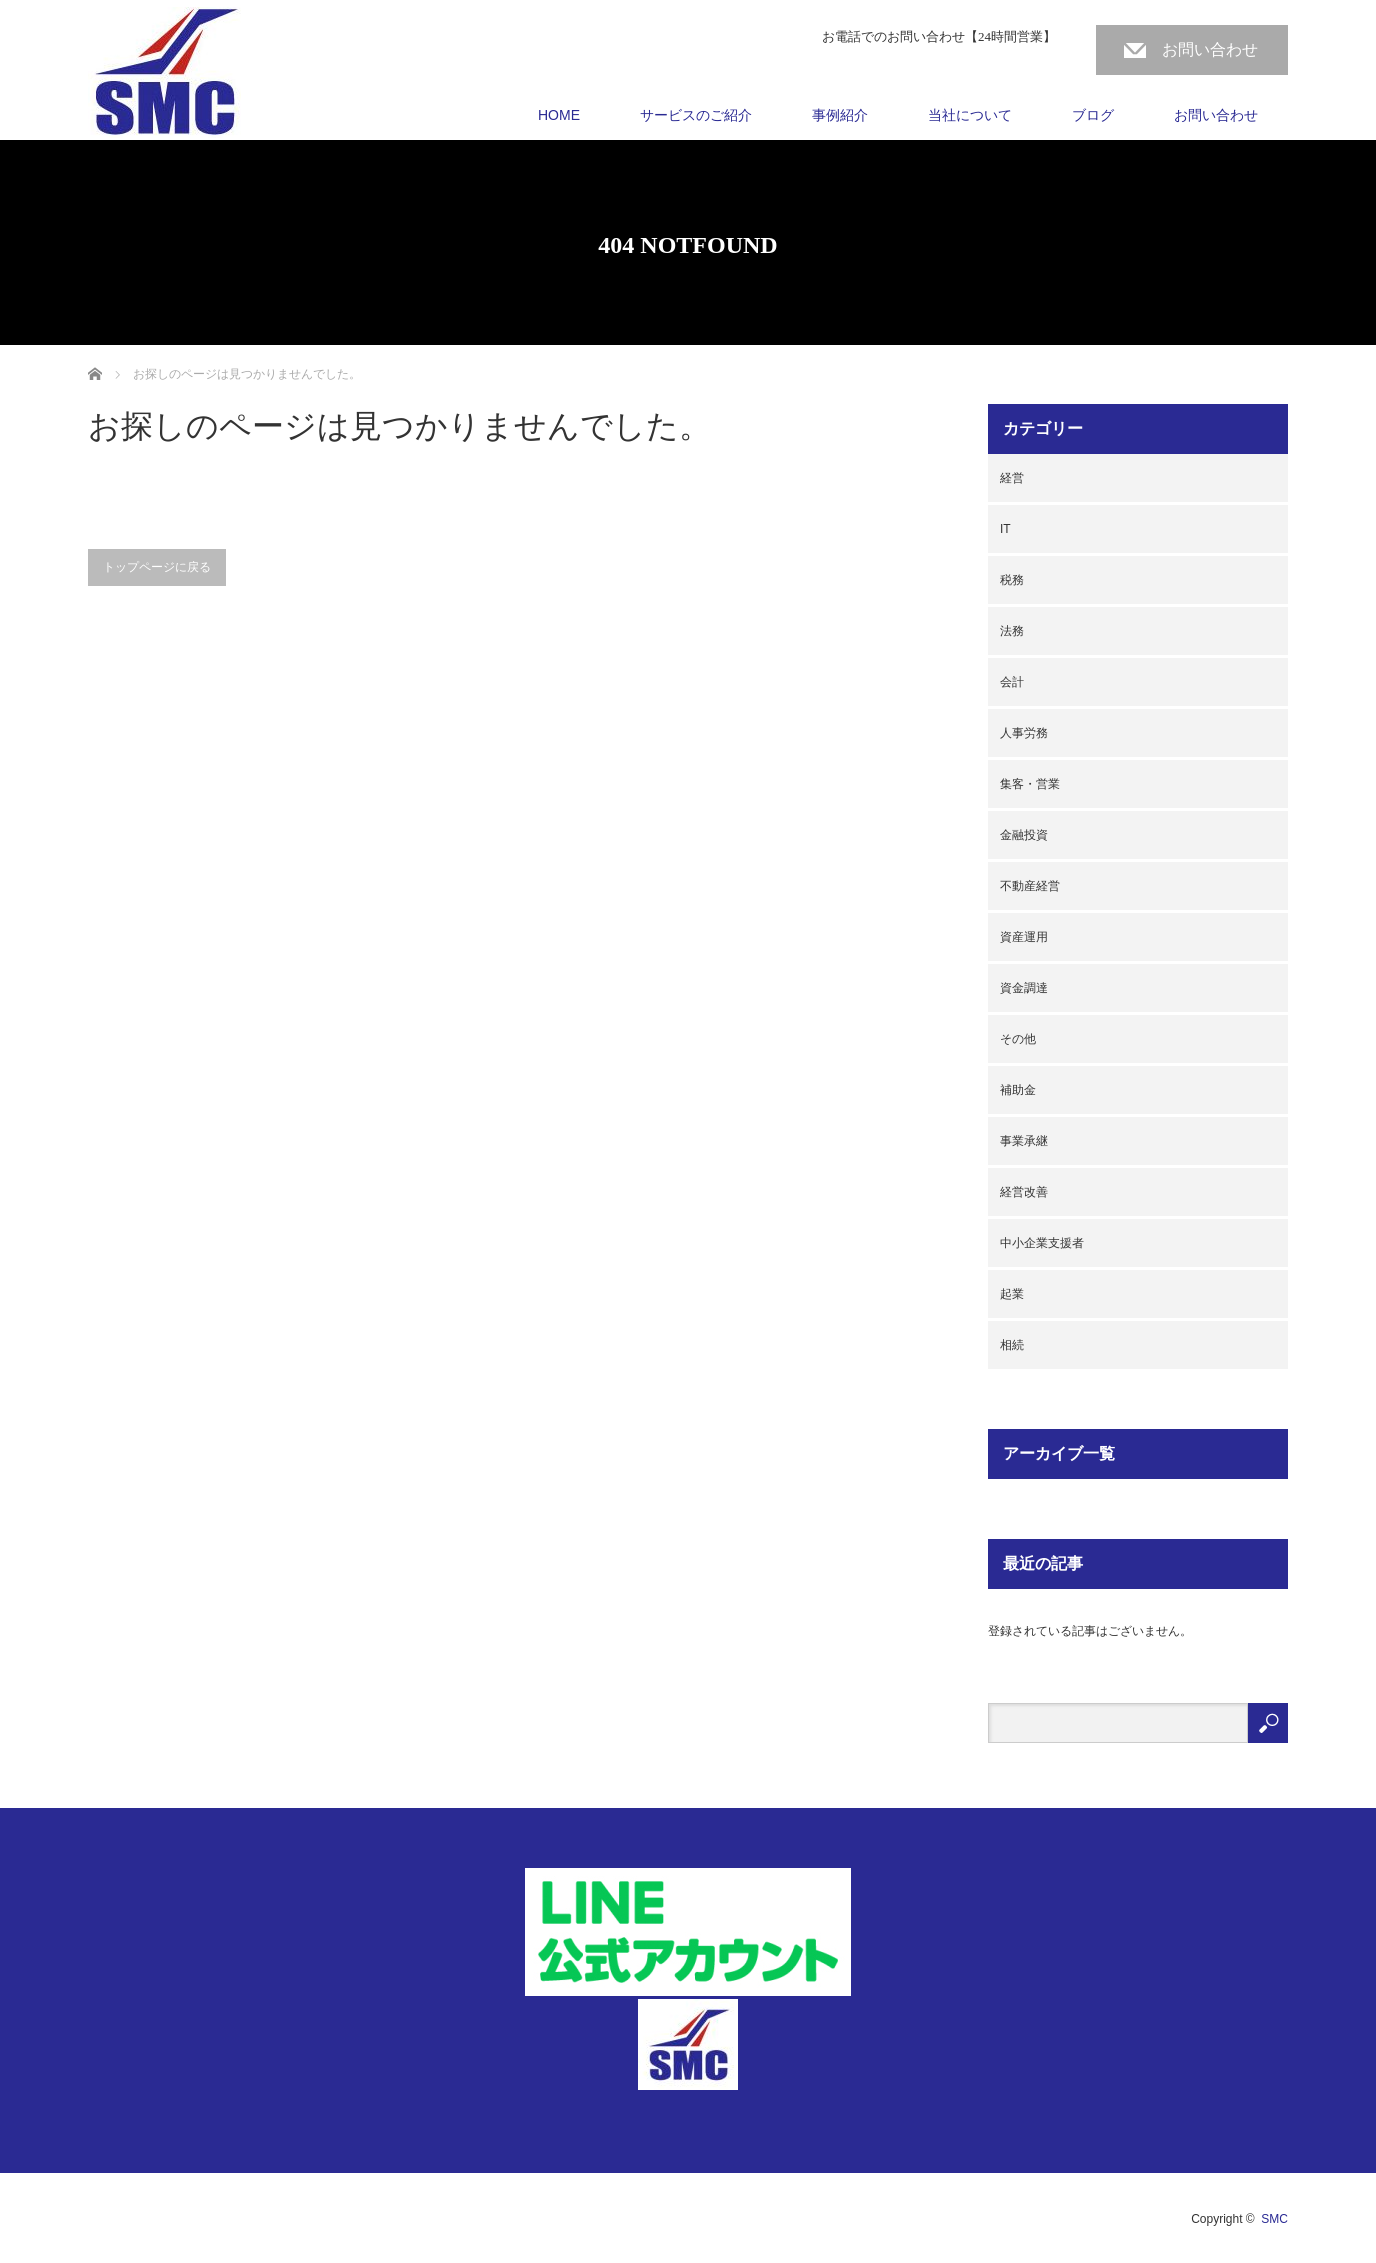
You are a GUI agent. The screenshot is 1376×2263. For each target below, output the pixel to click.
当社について (970, 115)
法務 (1012, 631)
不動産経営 (1030, 886)
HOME (559, 115)
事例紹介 (840, 115)
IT (1005, 529)
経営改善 (1024, 1192)
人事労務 (1024, 733)
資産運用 (1024, 937)
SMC (1274, 2219)
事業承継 (1024, 1141)
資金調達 (1024, 988)
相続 (1012, 1345)
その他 (1018, 1039)
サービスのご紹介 (696, 115)
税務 (1012, 580)
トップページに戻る (157, 567)
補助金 (1018, 1090)
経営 (1012, 478)
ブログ (1093, 115)
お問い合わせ (1210, 49)
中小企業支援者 (1042, 1243)
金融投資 (1024, 835)
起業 (1012, 1294)
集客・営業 (1030, 784)
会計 (1012, 682)
